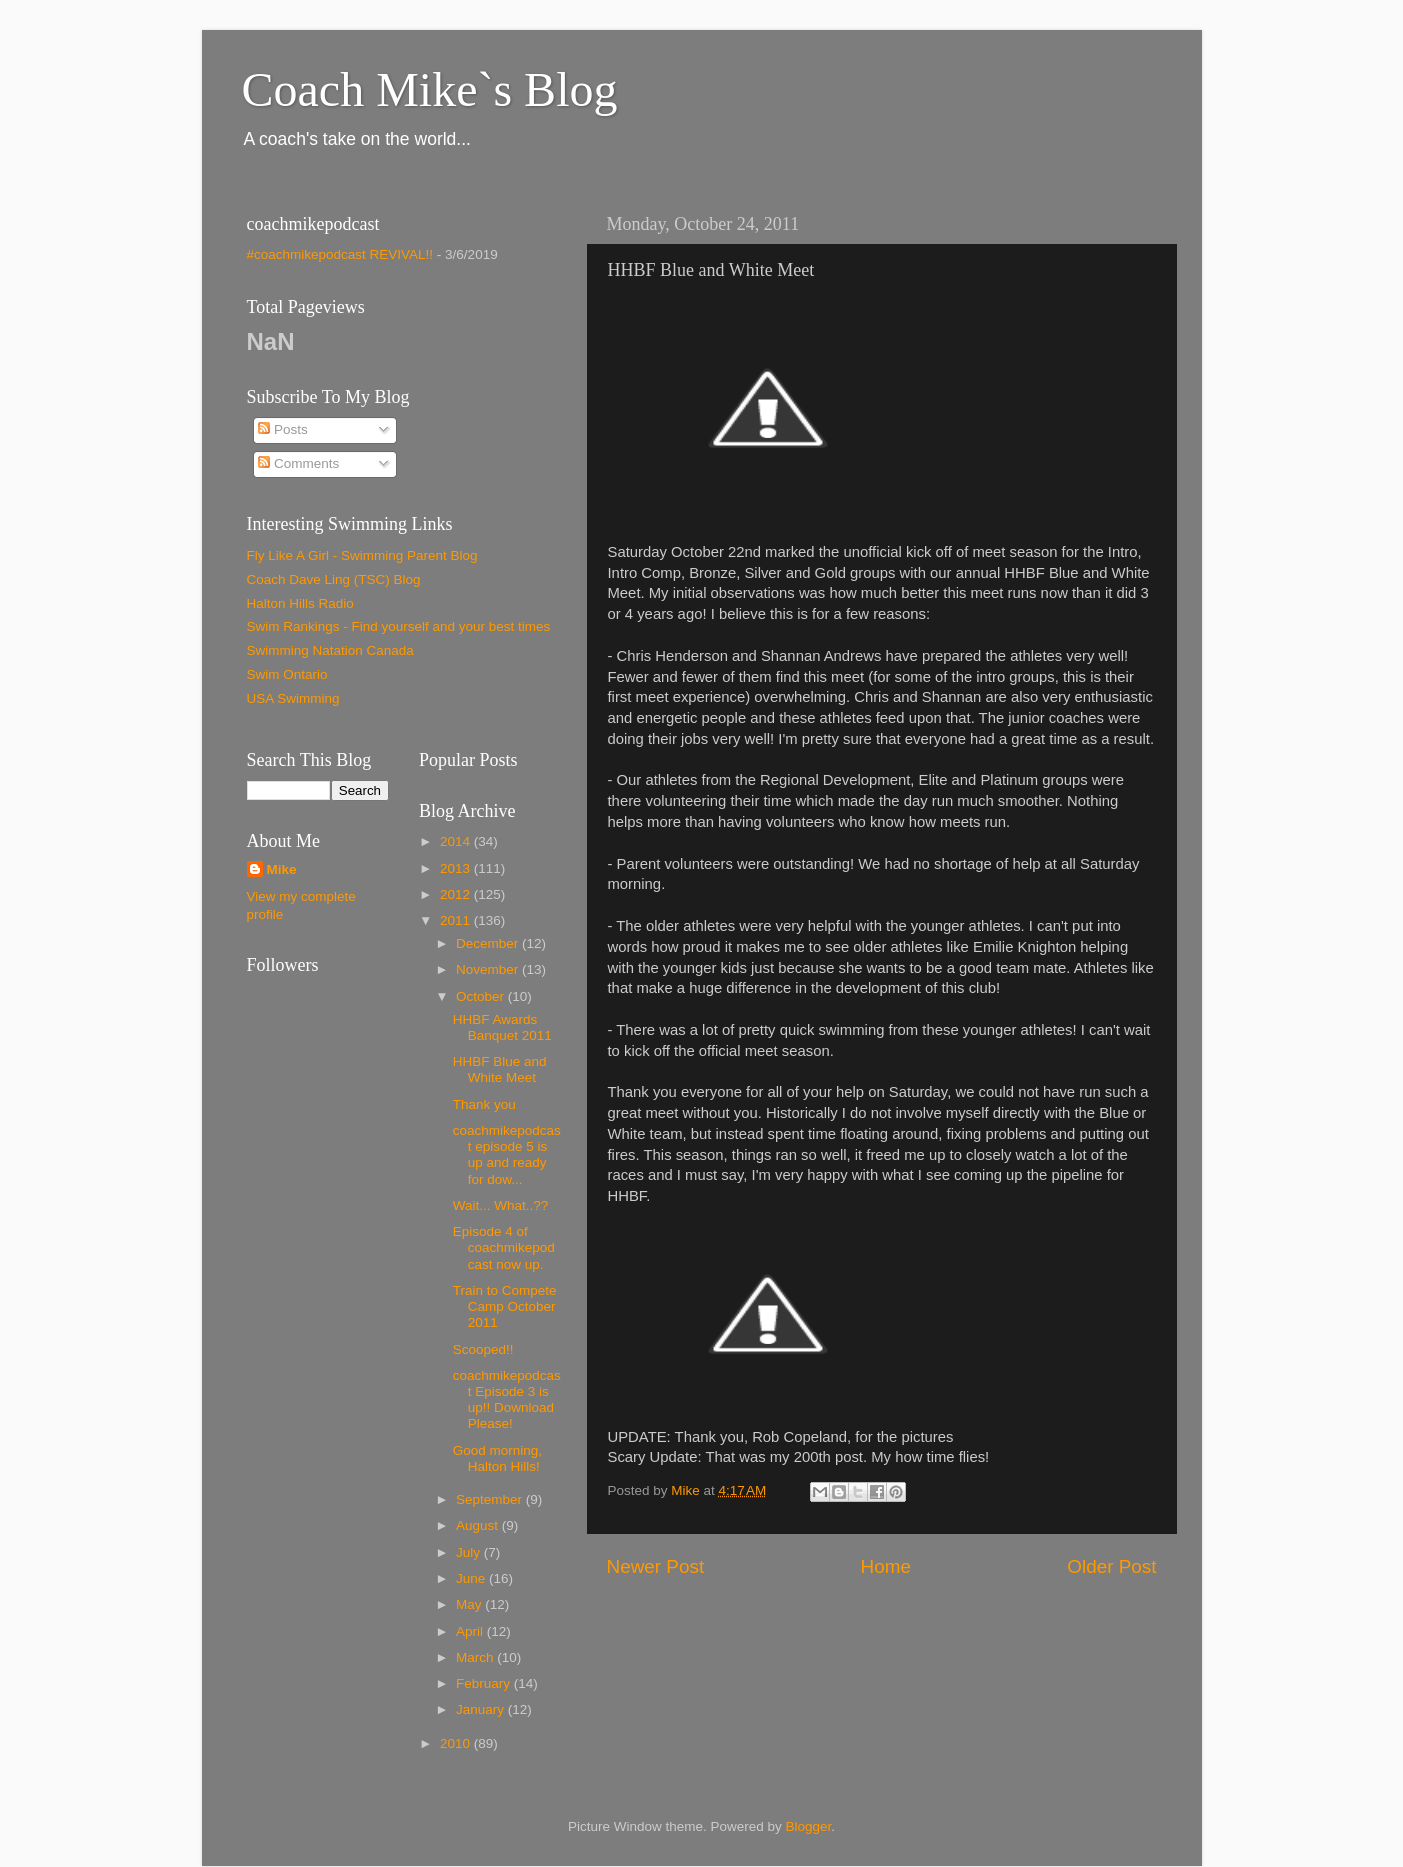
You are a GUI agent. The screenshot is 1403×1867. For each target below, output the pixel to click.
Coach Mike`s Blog (430, 89)
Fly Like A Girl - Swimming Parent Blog (362, 555)
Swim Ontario (287, 674)
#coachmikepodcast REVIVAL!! (340, 254)
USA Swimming (293, 698)
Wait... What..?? (501, 1205)
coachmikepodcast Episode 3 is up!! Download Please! (507, 1400)
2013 (457, 868)
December (489, 943)
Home (886, 1566)
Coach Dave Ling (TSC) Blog (334, 579)
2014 (457, 841)
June (472, 1578)
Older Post (1111, 1566)
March (476, 1657)
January (482, 1709)
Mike (282, 869)
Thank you (484, 1104)
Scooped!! (483, 1349)
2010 (457, 1743)
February (485, 1683)
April (471, 1631)
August (479, 1525)
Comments (298, 463)
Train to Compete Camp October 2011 (505, 1306)
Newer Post (656, 1566)
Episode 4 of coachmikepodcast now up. (504, 1247)
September (491, 1499)
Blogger (809, 1826)
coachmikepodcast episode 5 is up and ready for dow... (507, 1155)
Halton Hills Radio (300, 603)
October (482, 996)
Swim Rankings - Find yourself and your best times (399, 626)
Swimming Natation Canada (330, 650)
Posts (283, 429)
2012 (457, 894)
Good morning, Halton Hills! (497, 1458)
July (470, 1552)
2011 (457, 920)
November (489, 969)
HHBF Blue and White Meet (500, 1069)
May (470, 1604)
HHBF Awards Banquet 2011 (502, 1027)
